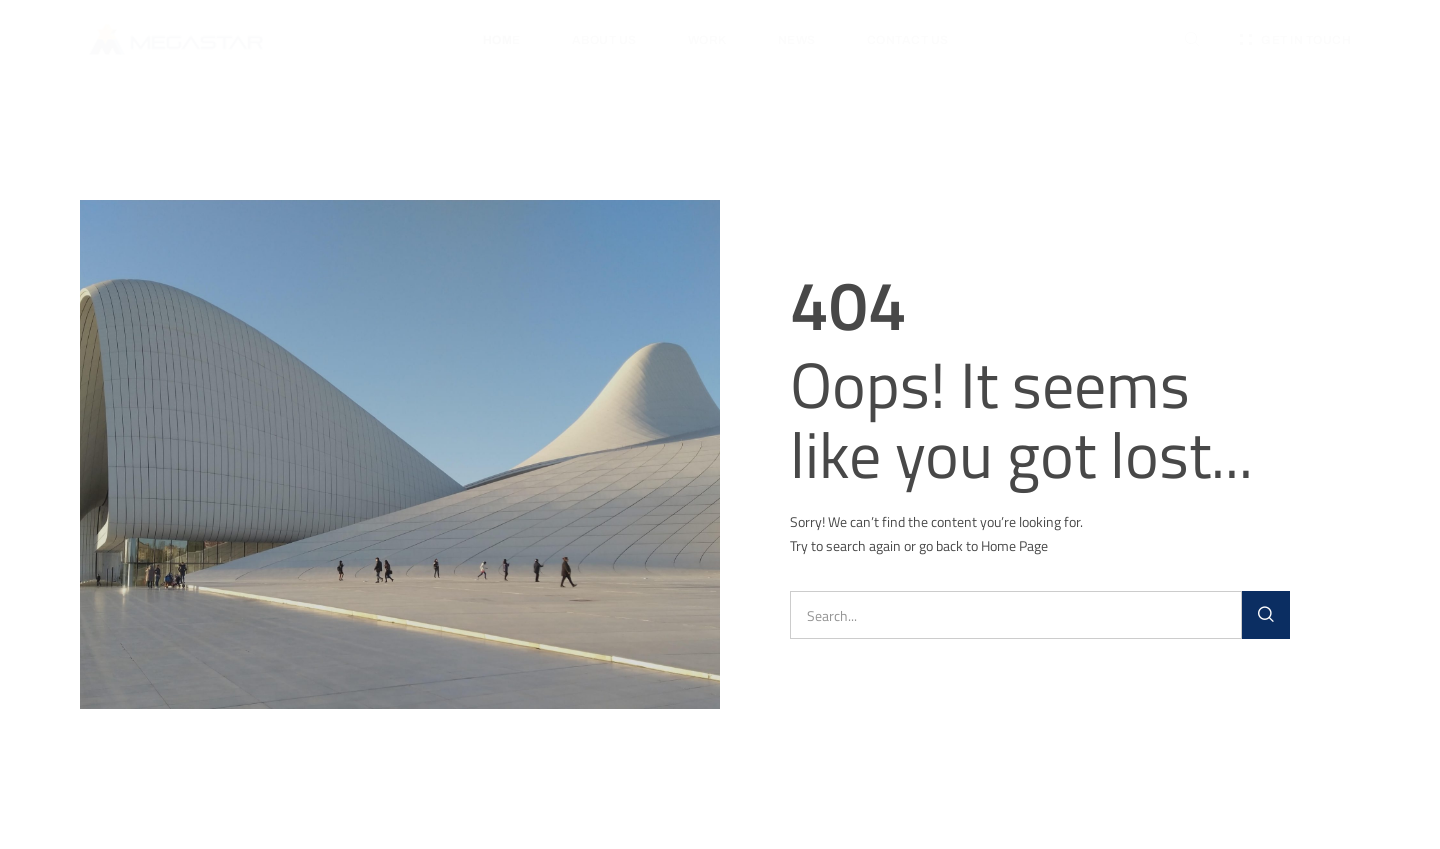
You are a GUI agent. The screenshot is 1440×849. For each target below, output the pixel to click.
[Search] (1266, 615)
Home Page (1014, 545)
